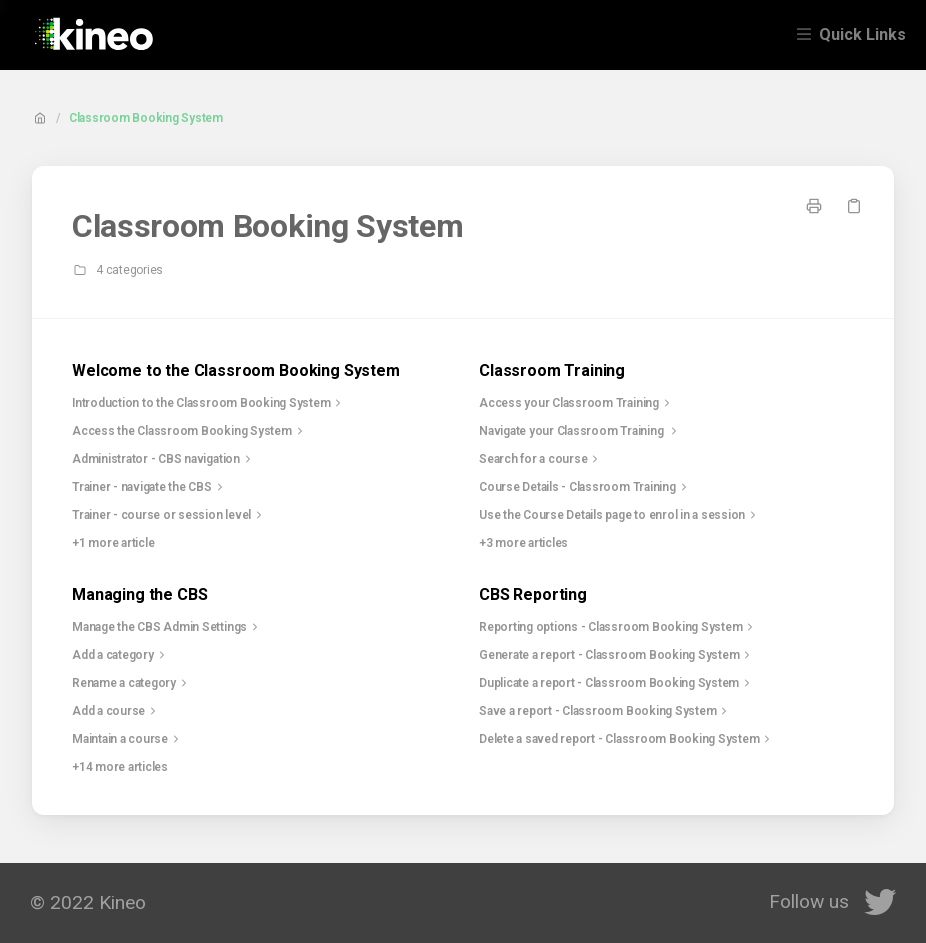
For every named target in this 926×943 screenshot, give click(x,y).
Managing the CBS (139, 594)
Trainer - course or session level (169, 515)
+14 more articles (120, 767)
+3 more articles (523, 543)
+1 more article (113, 543)
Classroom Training (552, 370)
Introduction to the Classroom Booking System (209, 403)
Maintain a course (128, 739)
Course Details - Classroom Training (585, 487)
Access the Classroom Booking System (190, 431)
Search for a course (541, 459)
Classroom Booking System (146, 118)
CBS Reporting (533, 594)
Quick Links (862, 34)
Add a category (121, 655)
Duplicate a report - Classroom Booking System (617, 683)
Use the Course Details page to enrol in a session (620, 515)
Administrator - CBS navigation (164, 459)
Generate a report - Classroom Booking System (617, 655)
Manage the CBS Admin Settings (167, 627)
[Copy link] (854, 206)
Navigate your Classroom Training (580, 431)
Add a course (116, 711)
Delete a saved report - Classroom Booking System (627, 739)
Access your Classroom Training (577, 403)
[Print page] (814, 206)
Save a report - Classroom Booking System (605, 711)
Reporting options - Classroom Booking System (618, 627)
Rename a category (132, 683)
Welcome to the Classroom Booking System (236, 370)
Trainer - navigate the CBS (150, 487)
